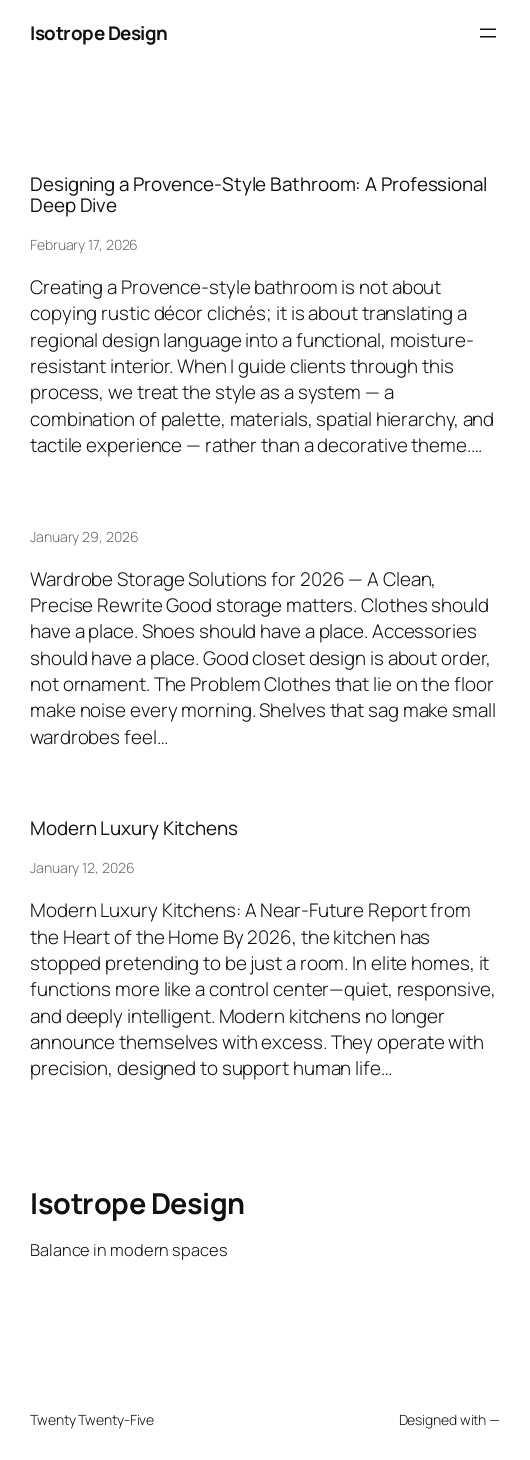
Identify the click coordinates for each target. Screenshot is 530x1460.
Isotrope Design (99, 33)
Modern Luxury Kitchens (134, 828)
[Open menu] (488, 33)
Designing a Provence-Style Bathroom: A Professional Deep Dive (258, 195)
